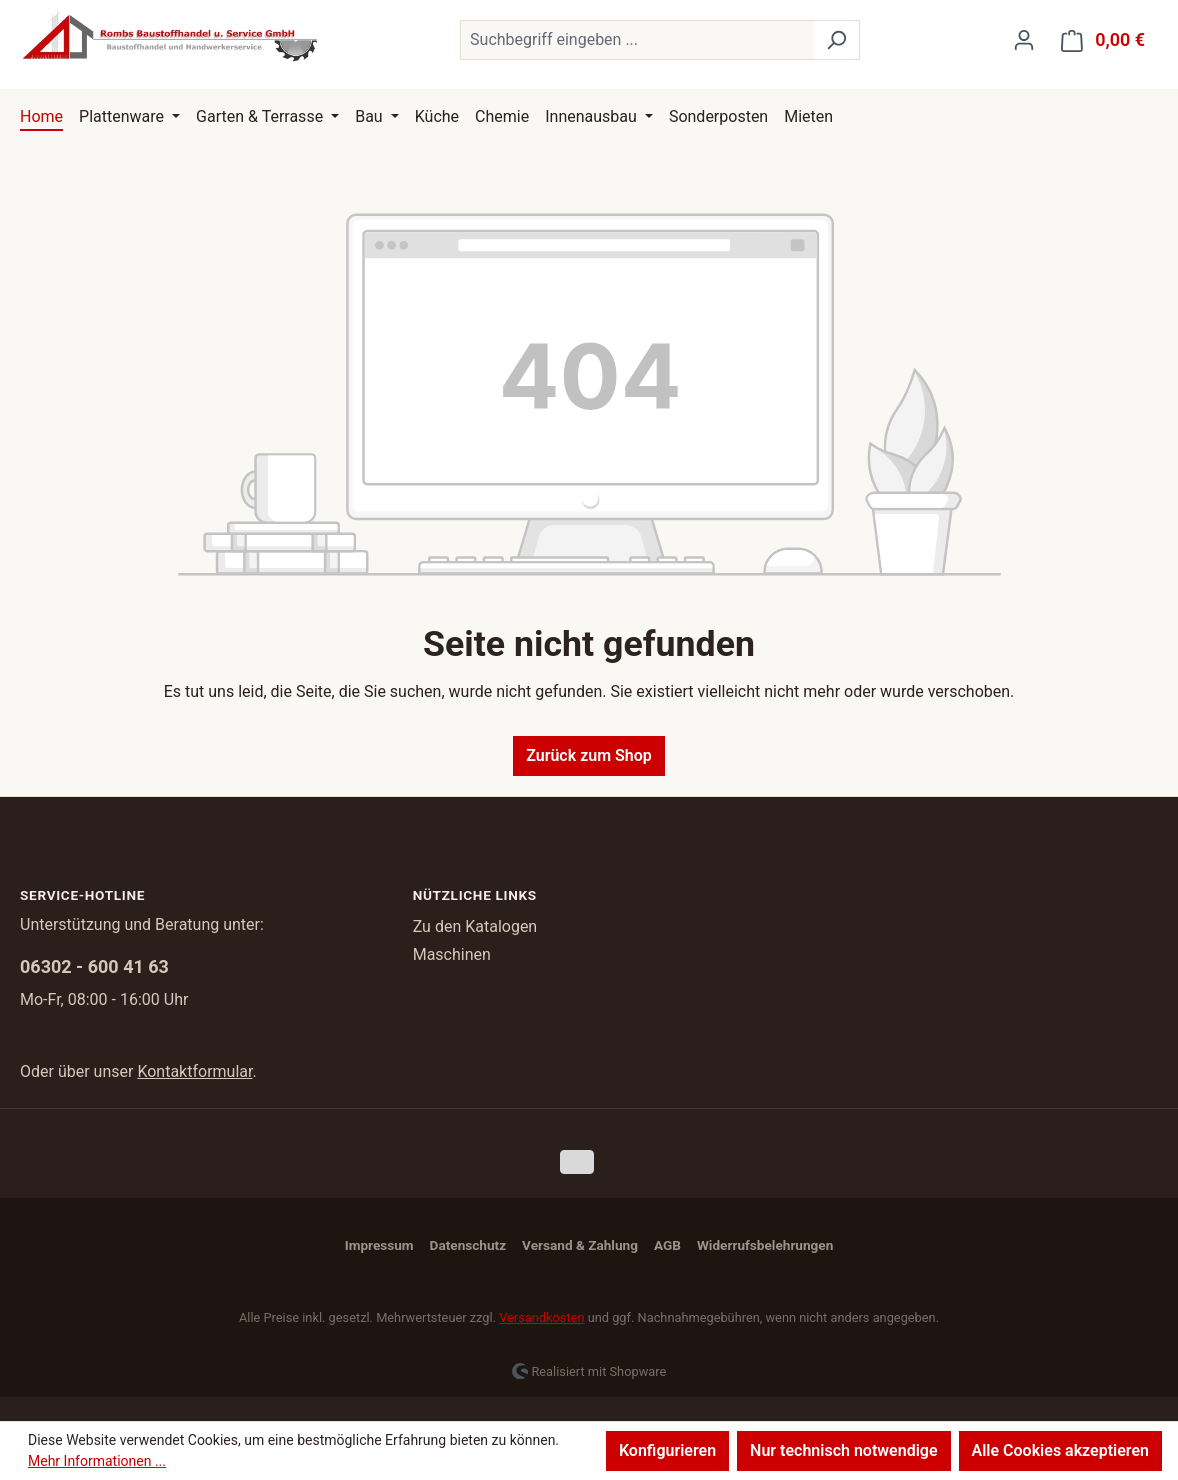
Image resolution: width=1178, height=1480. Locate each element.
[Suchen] (836, 40)
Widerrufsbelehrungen (765, 1245)
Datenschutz (468, 1245)
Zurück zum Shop (589, 755)
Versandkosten (541, 1317)
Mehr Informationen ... (97, 1461)
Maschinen (452, 954)
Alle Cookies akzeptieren (1060, 1450)
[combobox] (637, 40)
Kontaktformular (194, 1071)
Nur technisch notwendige (843, 1450)
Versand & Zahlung (580, 1245)
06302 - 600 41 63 (94, 966)
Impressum (379, 1245)
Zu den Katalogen (475, 926)
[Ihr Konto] (1024, 40)
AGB (667, 1245)
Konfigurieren (667, 1450)
